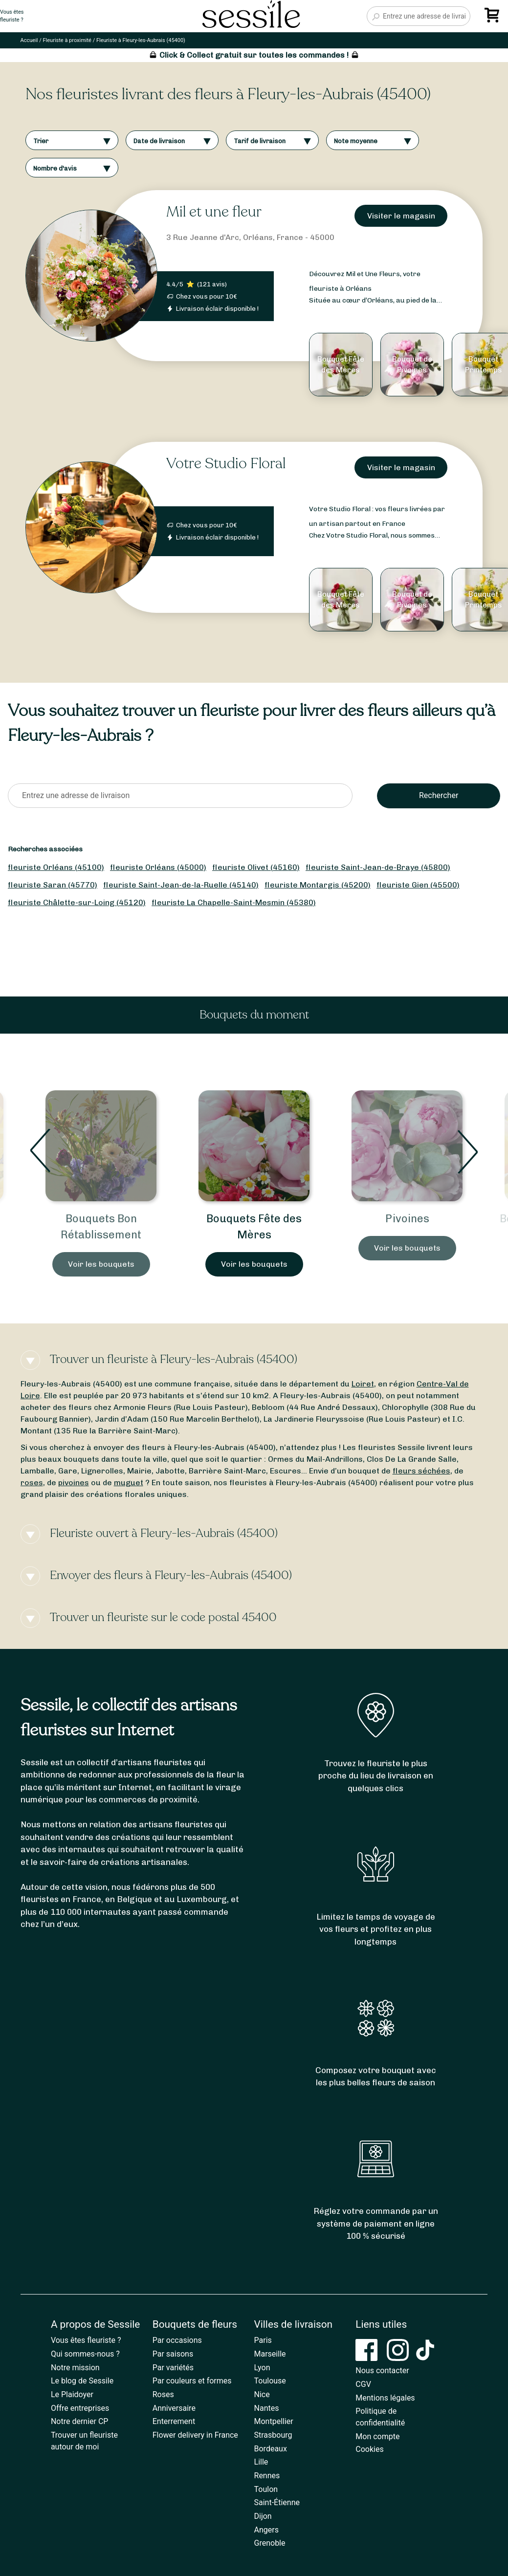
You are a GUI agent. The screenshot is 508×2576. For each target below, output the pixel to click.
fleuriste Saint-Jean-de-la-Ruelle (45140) (181, 884)
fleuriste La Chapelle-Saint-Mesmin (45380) (234, 902)
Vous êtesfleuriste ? (11, 16)
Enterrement (174, 2421)
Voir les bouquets (101, 1264)
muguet (128, 1482)
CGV (363, 2384)
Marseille (270, 2354)
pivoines (73, 1482)
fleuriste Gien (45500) (418, 884)
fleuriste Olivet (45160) (256, 867)
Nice (262, 2394)
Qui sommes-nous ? (85, 2354)
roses (32, 1482)
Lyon (262, 2367)
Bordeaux (270, 2448)
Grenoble (270, 2543)
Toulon (266, 2489)
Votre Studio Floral (226, 464)
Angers (266, 2529)
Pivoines (407, 1218)
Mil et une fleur (214, 212)
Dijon (263, 2516)
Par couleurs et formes (192, 2380)
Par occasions (177, 2340)
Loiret (363, 1383)
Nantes (266, 2408)
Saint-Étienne (277, 2502)
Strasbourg (273, 2435)
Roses (163, 2394)
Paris (263, 2340)
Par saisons (173, 2354)
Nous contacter (382, 2370)
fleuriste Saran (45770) (52, 884)
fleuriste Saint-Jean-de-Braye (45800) (378, 867)
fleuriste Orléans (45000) (158, 867)
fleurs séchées (421, 1470)
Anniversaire (174, 2408)
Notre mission (75, 2367)
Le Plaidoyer (72, 2394)
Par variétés (173, 2367)
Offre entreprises (80, 2408)
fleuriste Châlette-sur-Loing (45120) (77, 902)
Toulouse (270, 2380)
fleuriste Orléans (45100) (56, 867)
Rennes (267, 2475)
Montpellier (273, 2421)
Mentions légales (385, 2398)
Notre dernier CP (80, 2421)
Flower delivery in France (195, 2435)
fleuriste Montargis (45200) (318, 884)
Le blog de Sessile (82, 2380)
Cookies (369, 2449)
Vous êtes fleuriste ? (86, 2340)
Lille (261, 2462)
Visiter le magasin (401, 215)
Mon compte (377, 2436)
